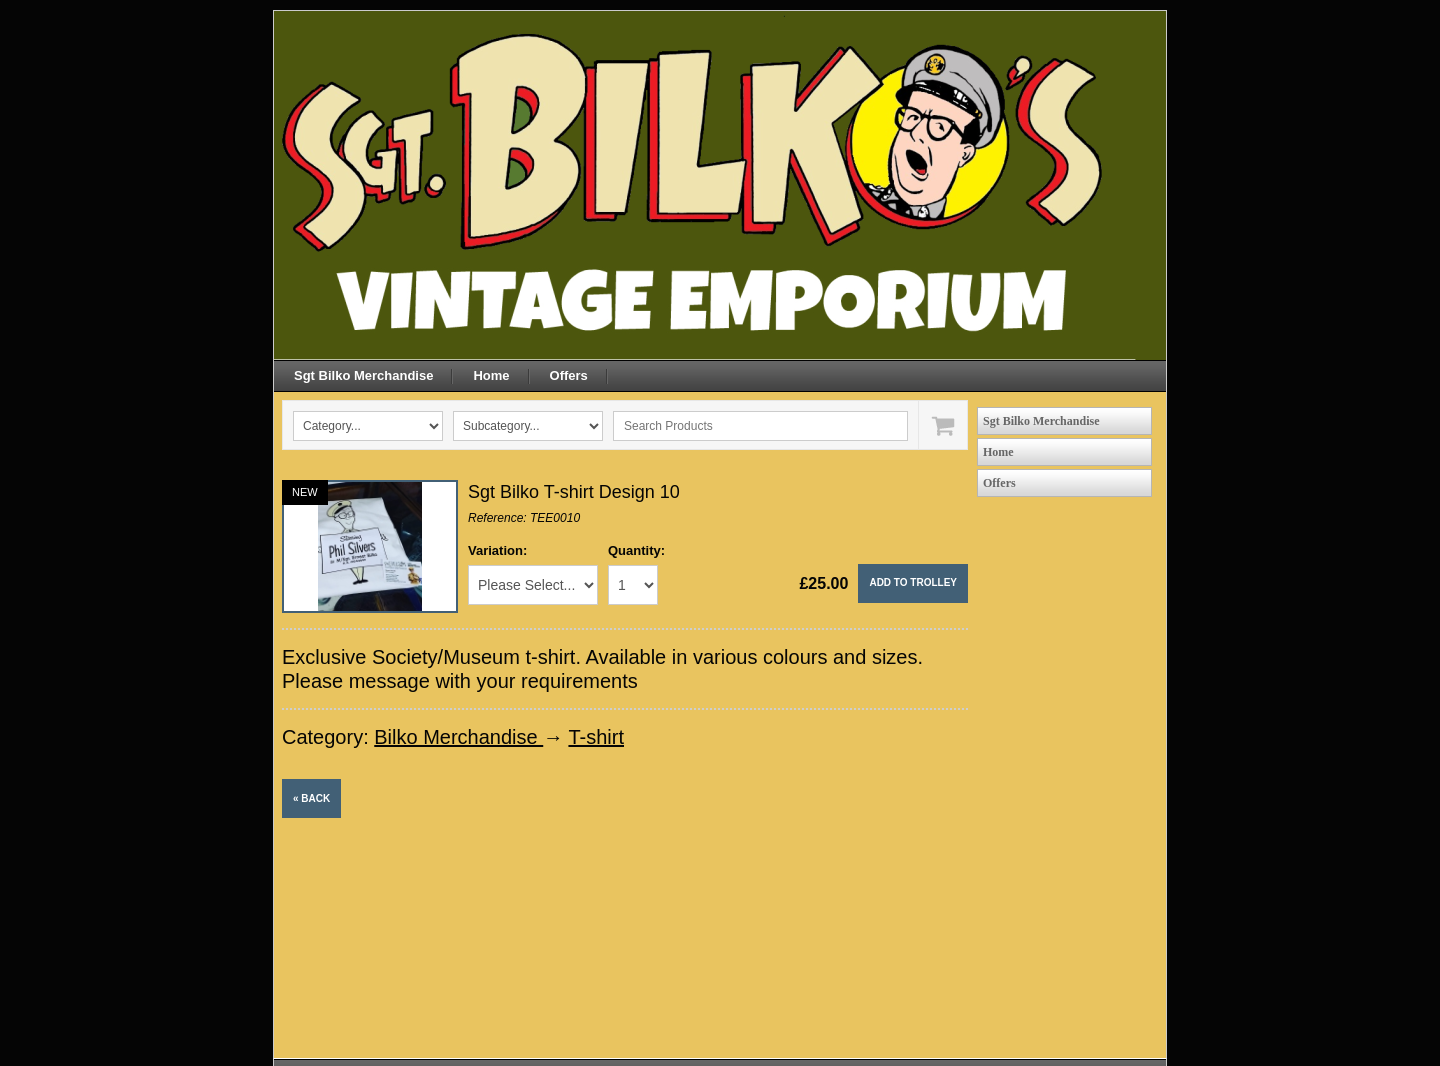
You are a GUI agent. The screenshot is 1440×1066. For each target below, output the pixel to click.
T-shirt (596, 737)
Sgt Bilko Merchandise (363, 375)
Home (491, 375)
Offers (569, 375)
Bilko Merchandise (458, 737)
